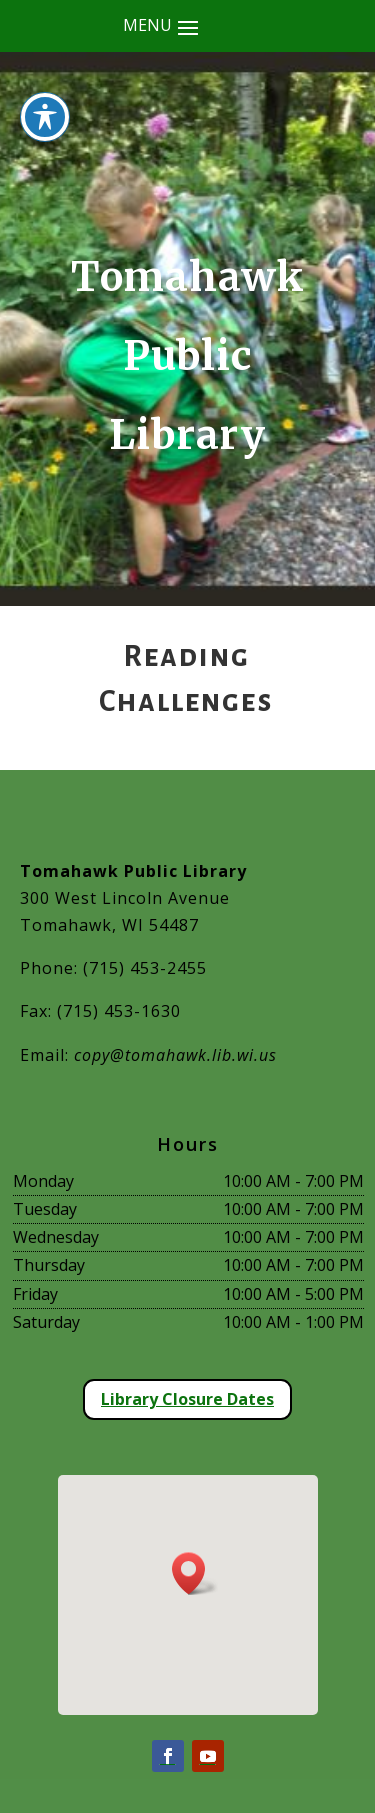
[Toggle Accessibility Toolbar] (45, 86)
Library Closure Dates (187, 1399)
